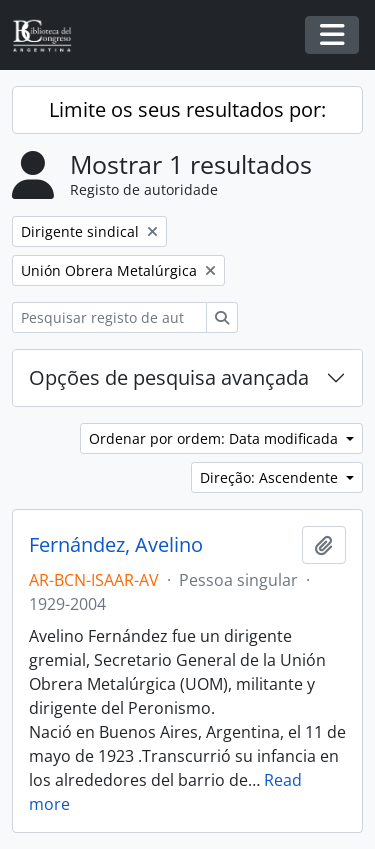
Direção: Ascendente (271, 477)
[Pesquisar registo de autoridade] (109, 317)
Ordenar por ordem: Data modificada (215, 438)
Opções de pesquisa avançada (169, 377)
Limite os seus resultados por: (187, 109)
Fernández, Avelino (116, 545)
